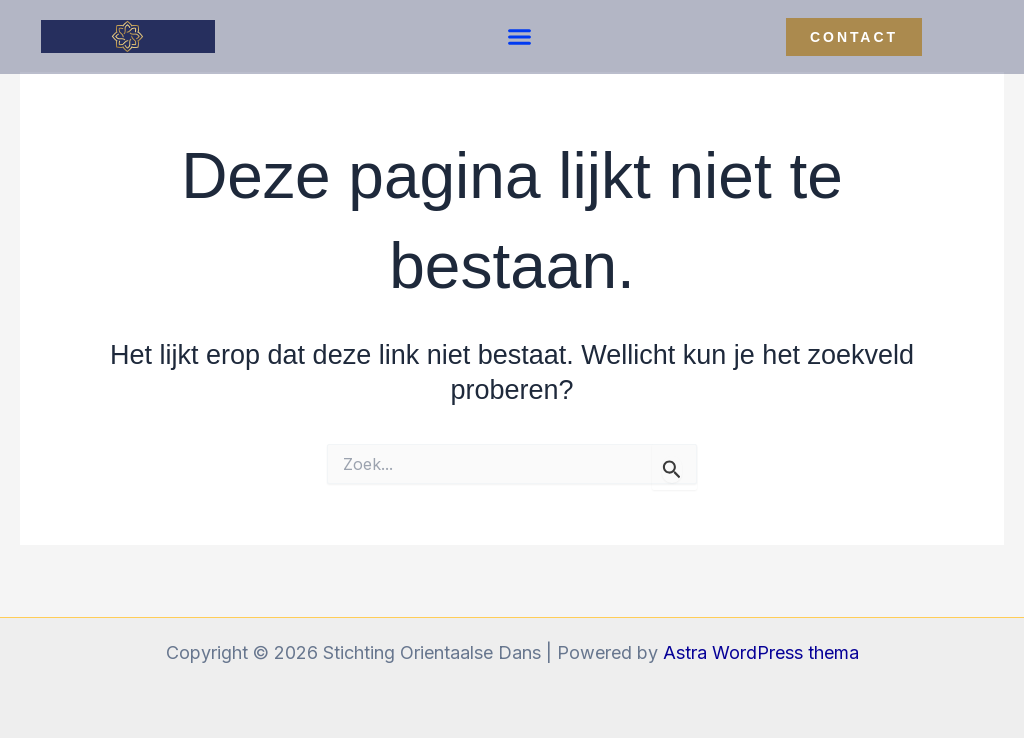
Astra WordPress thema (761, 652)
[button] (520, 37)
